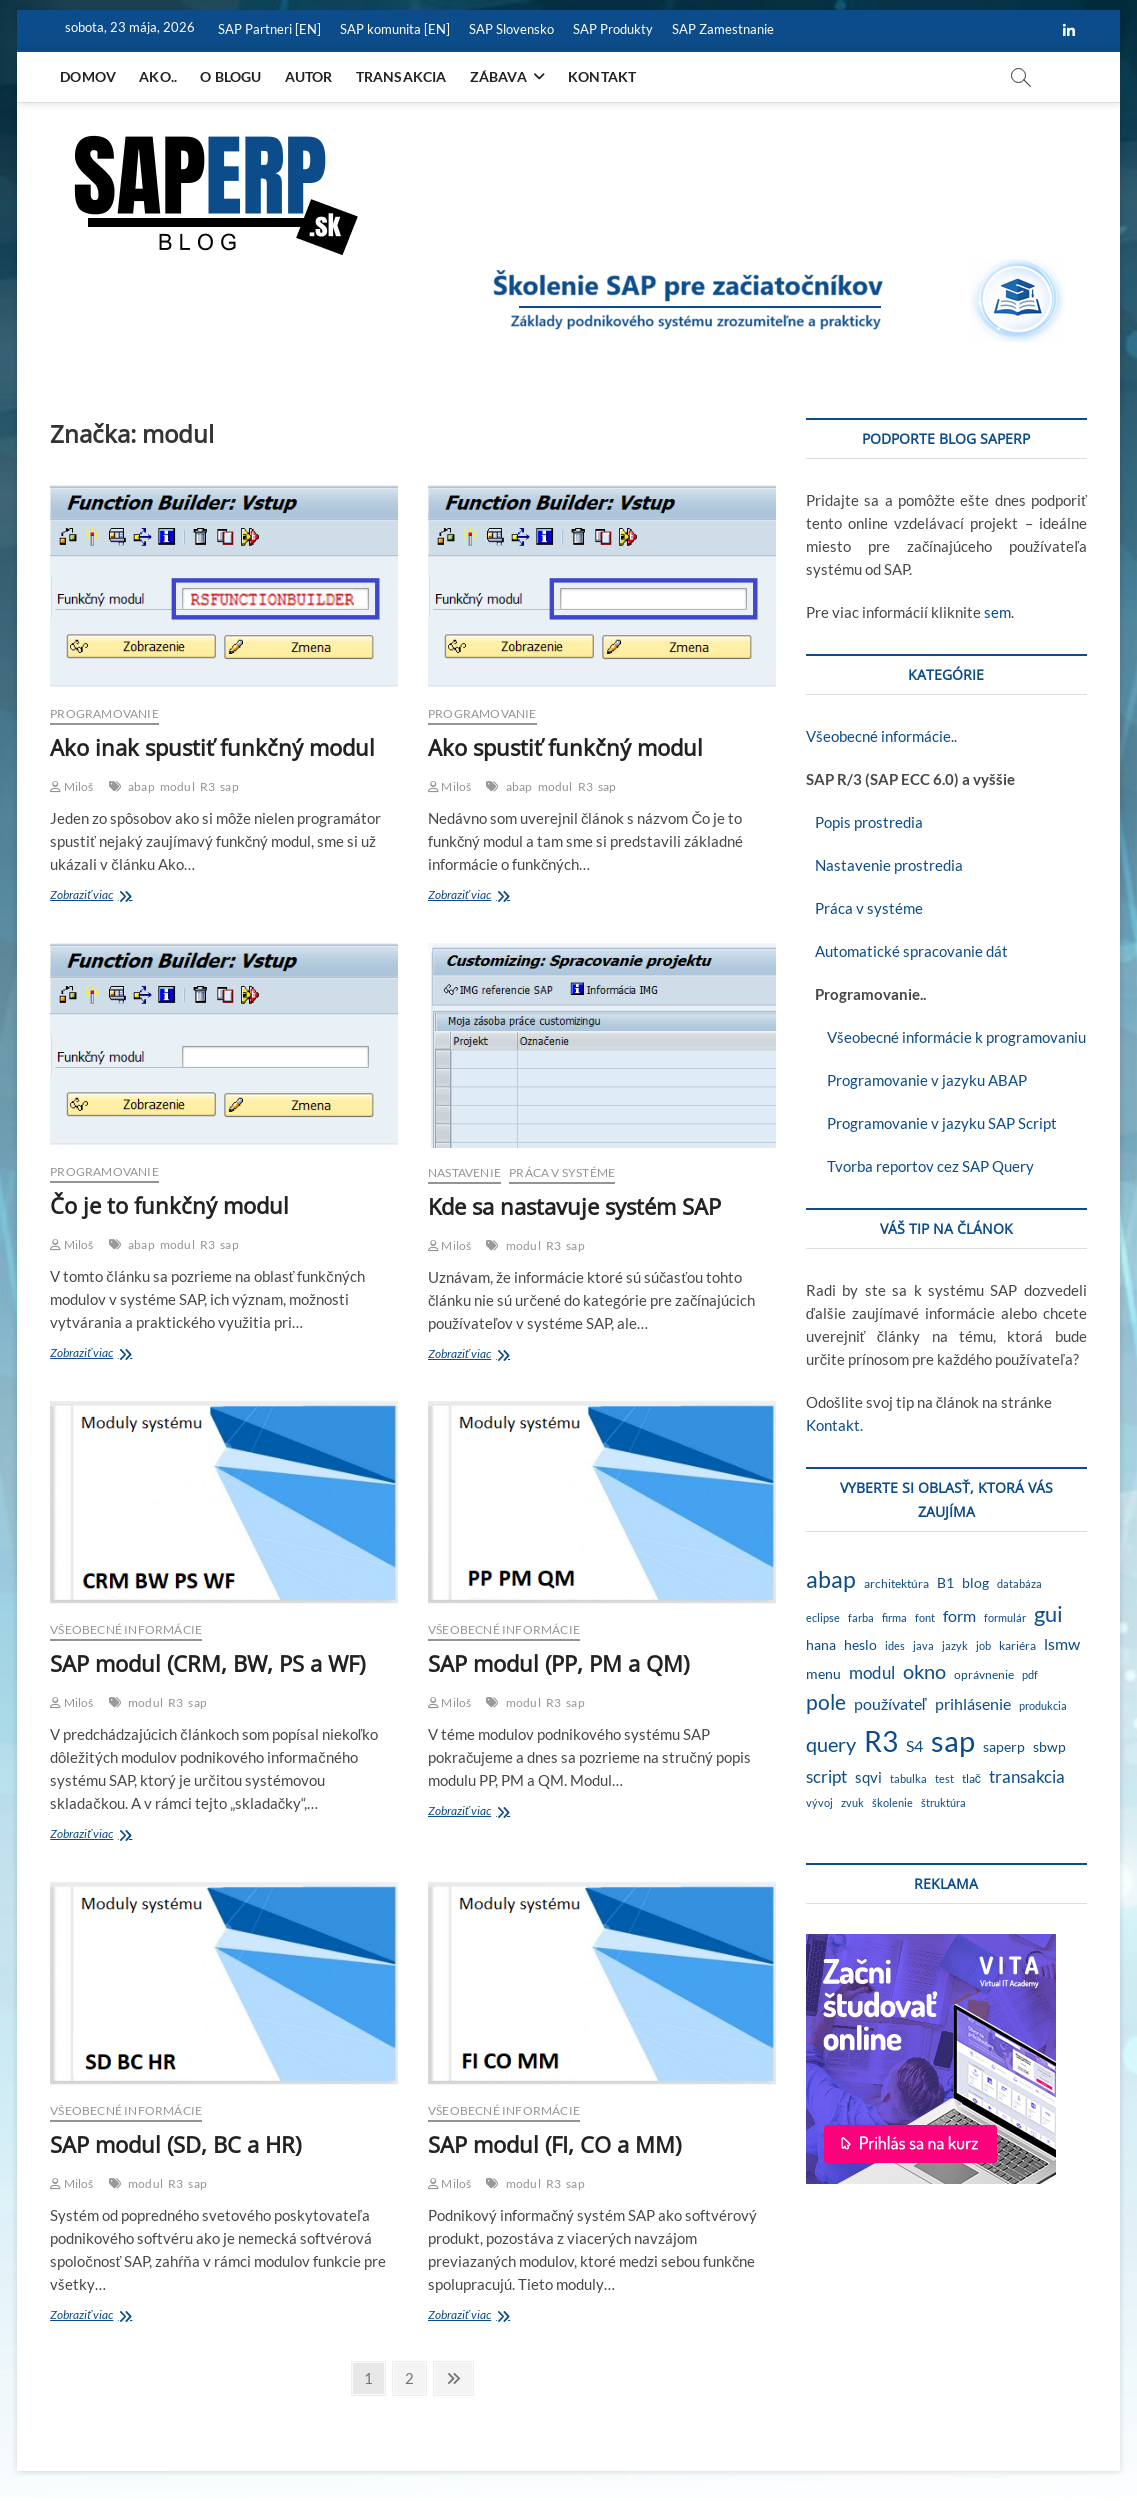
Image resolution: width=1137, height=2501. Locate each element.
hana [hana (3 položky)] (821, 1645)
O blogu (230, 76)
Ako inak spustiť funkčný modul (212, 747)
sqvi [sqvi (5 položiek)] (868, 1777)
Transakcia (401, 76)
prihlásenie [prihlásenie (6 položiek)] (973, 1703)
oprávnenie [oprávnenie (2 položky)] (984, 1674)
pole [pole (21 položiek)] (826, 1702)
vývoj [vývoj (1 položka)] (819, 1802)
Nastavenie (464, 1172)
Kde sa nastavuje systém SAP (574, 1206)
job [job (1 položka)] (983, 1645)
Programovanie (104, 713)
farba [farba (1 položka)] (861, 1617)
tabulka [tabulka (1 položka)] (908, 1778)
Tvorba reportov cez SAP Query (920, 1166)
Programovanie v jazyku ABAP (916, 1080)
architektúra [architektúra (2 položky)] (896, 1583)
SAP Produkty (613, 29)
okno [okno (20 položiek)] (924, 1671)
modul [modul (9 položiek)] (872, 1672)
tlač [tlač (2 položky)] (971, 1778)
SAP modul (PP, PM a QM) (558, 1663)
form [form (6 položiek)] (959, 1615)
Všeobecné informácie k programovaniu (946, 1037)
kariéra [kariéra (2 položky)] (1017, 1645)
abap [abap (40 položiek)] (831, 1579)
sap (229, 786)
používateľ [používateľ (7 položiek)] (890, 1703)
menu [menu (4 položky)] (823, 1673)
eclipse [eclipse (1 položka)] (823, 1617)
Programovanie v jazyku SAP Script (931, 1123)
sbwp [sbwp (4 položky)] (1049, 1746)
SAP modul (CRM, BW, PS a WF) (207, 1663)
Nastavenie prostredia (884, 865)
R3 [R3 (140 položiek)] (881, 1741)
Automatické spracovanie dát (907, 951)
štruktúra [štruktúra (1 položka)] (943, 1802)
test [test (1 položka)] (944, 1778)
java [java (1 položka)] (923, 1645)
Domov (88, 76)
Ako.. (158, 76)
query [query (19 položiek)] (831, 1744)
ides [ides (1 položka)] (895, 1645)
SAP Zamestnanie (723, 29)
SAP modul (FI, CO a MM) (554, 2144)
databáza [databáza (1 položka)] (1019, 1583)
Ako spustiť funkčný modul (565, 747)
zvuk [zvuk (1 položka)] (852, 1802)
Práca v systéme (562, 1172)
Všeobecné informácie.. (881, 736)
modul (177, 786)
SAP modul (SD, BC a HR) (175, 2144)
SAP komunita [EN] (395, 29)
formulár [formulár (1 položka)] (1005, 1617)
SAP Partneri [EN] (269, 29)
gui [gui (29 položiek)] (1048, 1613)
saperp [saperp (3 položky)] (1004, 1747)
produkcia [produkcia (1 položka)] (1043, 1705)
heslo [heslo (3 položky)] (860, 1645)
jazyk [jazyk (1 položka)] (955, 1645)
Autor (309, 76)
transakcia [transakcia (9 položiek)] (1027, 1776)
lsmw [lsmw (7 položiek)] (1062, 1643)
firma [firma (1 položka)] (894, 1617)
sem (997, 612)
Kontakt (602, 76)
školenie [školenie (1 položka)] (892, 1802)
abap (141, 786)
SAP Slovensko (511, 29)
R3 (207, 786)
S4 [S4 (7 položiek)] (914, 1745)
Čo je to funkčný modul (169, 1205)
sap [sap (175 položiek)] (953, 1740)
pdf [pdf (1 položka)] (1030, 1674)
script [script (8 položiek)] (826, 1776)
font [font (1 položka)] (925, 1617)
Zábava (498, 76)
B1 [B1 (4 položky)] (945, 1582)
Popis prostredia (864, 822)
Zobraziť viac (101, 896)
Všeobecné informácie (126, 1629)
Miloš (71, 786)
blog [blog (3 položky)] (975, 1583)
